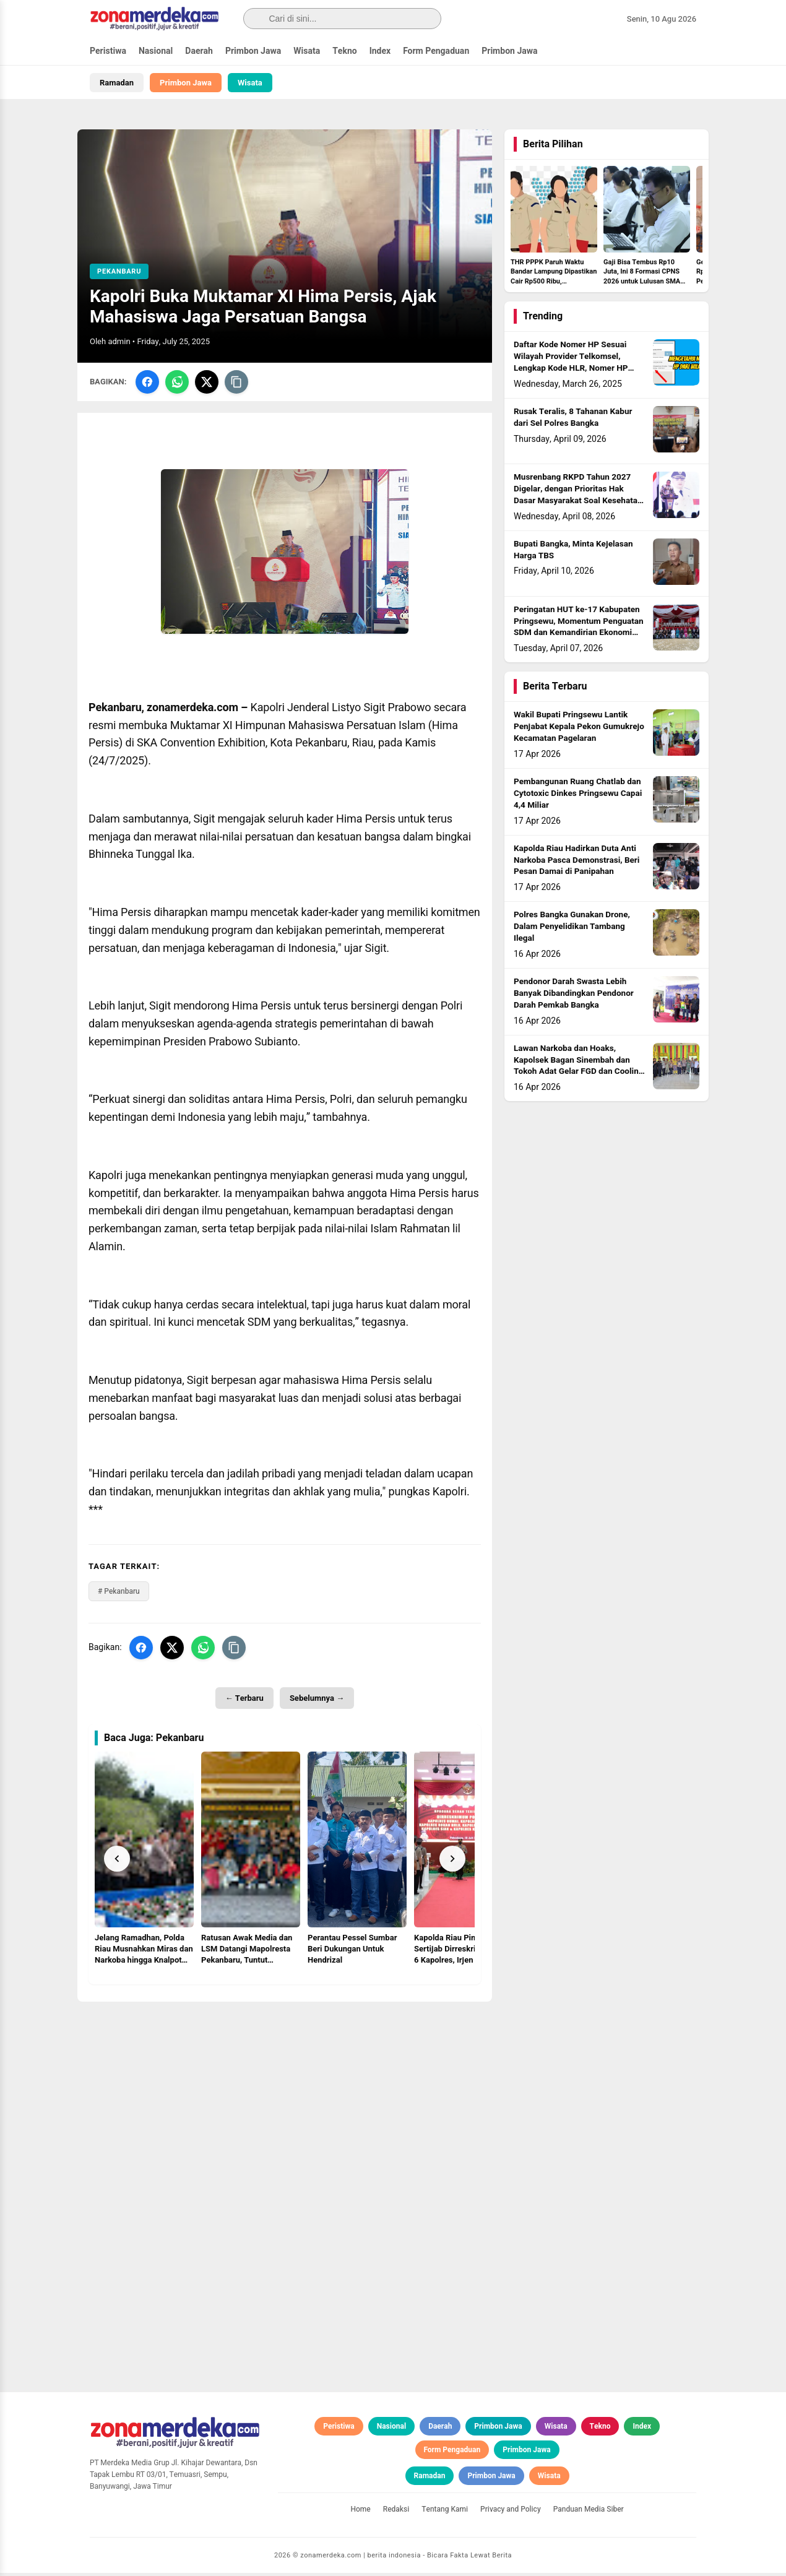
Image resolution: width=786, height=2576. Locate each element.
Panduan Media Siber (588, 2512)
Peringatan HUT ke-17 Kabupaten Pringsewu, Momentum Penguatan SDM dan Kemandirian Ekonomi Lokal (579, 631)
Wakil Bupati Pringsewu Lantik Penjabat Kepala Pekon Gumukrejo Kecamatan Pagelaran (579, 730)
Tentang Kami (444, 2512)
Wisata (306, 51)
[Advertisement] (284, 2091)
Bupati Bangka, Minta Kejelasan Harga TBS (573, 554)
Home (360, 2512)
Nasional (156, 51)
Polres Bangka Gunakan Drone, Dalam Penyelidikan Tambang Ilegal (572, 930)
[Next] (452, 1862)
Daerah (199, 51)
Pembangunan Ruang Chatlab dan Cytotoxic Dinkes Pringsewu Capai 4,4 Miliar (578, 797)
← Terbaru (244, 1701)
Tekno (344, 51)
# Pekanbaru (119, 1594)
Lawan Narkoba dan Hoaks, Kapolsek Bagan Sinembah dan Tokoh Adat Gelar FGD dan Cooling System (578, 1070)
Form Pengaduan (436, 51)
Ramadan (117, 83)
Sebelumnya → (317, 1701)
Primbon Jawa (253, 51)
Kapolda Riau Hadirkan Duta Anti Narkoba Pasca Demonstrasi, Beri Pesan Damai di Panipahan (576, 864)
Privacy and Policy (510, 2512)
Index (380, 51)
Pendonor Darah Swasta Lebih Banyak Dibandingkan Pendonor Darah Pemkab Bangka (574, 997)
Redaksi (396, 2512)
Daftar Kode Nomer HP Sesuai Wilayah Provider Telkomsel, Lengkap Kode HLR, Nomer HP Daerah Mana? (571, 366)
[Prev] (117, 1862)
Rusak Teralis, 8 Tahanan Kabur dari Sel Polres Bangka (573, 421)
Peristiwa (108, 51)
